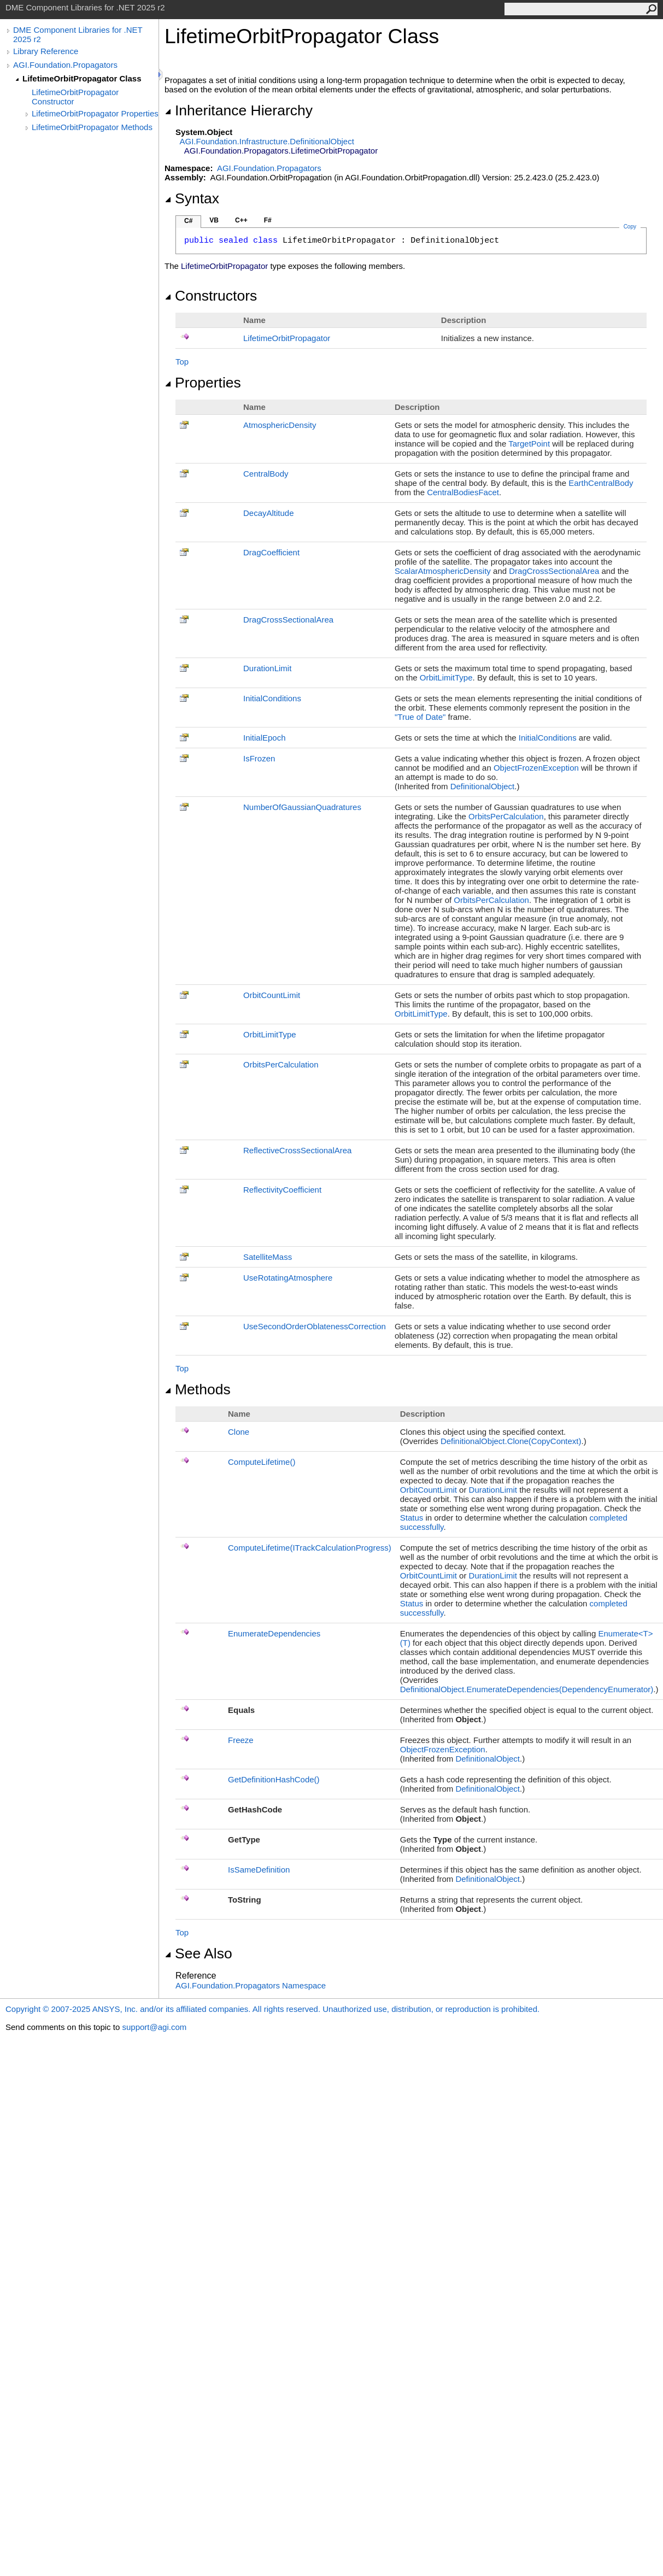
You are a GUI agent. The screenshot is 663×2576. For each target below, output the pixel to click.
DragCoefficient (271, 552)
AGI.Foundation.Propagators (65, 64)
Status (412, 1517)
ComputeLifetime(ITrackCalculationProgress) (309, 1547)
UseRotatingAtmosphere (287, 1277)
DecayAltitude (268, 513)
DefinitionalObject (482, 786)
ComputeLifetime (261, 1461)
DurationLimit (267, 668)
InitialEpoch (264, 737)
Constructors (211, 295)
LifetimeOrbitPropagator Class (82, 78)
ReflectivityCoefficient (282, 1189)
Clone (238, 1431)
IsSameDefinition (259, 1869)
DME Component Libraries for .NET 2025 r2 (77, 34)
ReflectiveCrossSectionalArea (297, 1150)
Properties (203, 382)
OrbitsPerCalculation (506, 816)
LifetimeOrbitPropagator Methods (92, 127)
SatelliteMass (267, 1256)
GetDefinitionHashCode (274, 1779)
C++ (241, 220)
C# (188, 221)
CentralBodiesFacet (463, 492)
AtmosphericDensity (279, 425)
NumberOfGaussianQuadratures (302, 807)
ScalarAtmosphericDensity (443, 571)
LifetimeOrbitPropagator (286, 338)
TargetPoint (529, 443)
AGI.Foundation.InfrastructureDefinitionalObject (267, 141)
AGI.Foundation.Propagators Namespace (250, 1985)
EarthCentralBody (600, 483)
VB (214, 220)
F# (268, 220)
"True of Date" (420, 716)
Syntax (192, 198)
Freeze (241, 1740)
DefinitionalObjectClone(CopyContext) (511, 1441)
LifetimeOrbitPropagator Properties (95, 113)
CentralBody (266, 473)
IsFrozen (259, 758)
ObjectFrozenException (536, 767)
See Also (198, 1953)
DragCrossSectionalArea (554, 571)
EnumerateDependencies (274, 1633)
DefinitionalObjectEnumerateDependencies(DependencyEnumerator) (527, 1689)
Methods (198, 1389)
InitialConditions (272, 698)
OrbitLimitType (446, 677)
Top (182, 361)
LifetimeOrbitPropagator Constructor (75, 96)
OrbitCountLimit (271, 995)
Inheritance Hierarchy (239, 110)
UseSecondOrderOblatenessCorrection (314, 1326)
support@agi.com (154, 2027)
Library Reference (45, 51)
